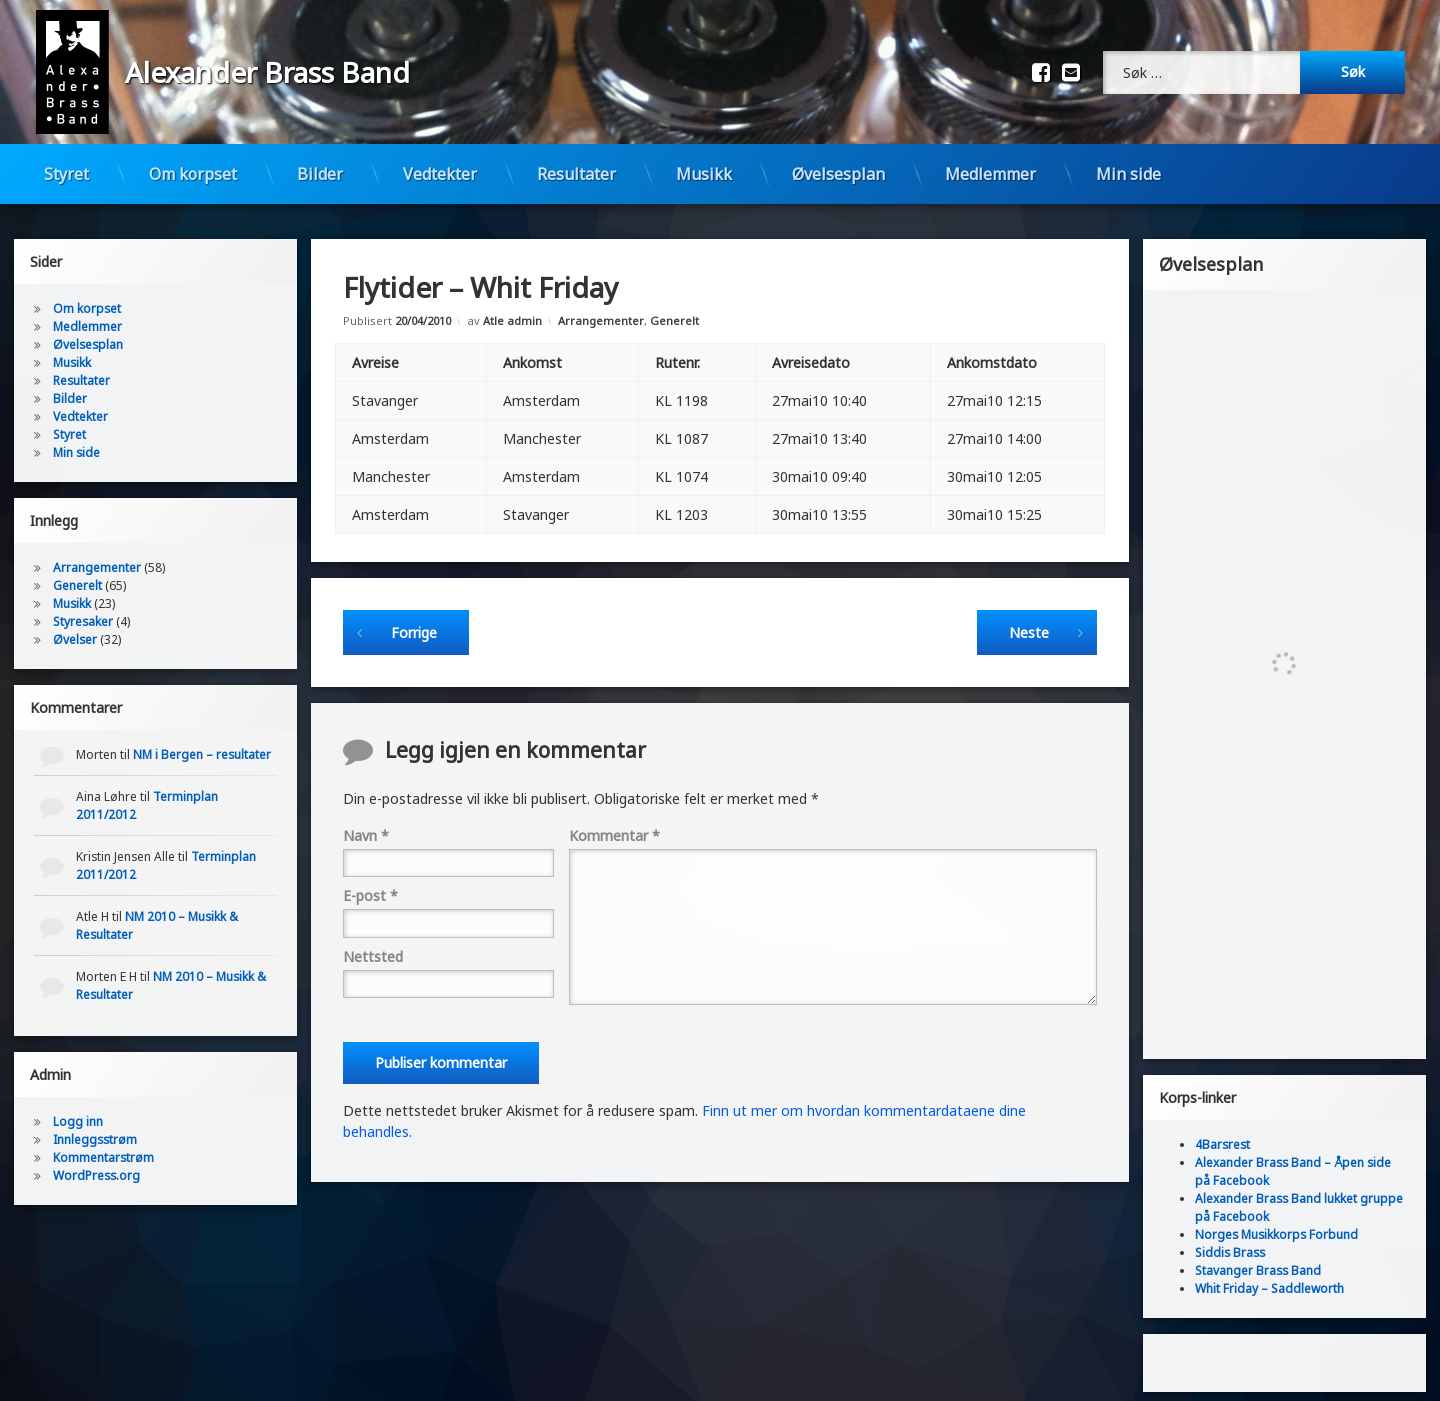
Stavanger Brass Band (1258, 1259)
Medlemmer (990, 174)
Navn (366, 824)
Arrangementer (601, 309)
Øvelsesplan (838, 174)
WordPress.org (96, 1164)
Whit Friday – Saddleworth (1269, 1277)
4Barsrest (1222, 1133)
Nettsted (373, 945)
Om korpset (193, 174)
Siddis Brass (1230, 1241)
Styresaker (83, 610)
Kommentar (614, 824)
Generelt (674, 309)
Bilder (320, 174)
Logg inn (78, 1110)
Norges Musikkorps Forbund (1276, 1223)
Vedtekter (440, 174)
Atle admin (512, 309)
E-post (370, 884)
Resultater (576, 174)
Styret (66, 174)
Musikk (704, 174)
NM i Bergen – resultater (202, 743)
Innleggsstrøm (95, 1128)
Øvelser (75, 628)
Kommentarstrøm (103, 1146)
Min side (1128, 174)
